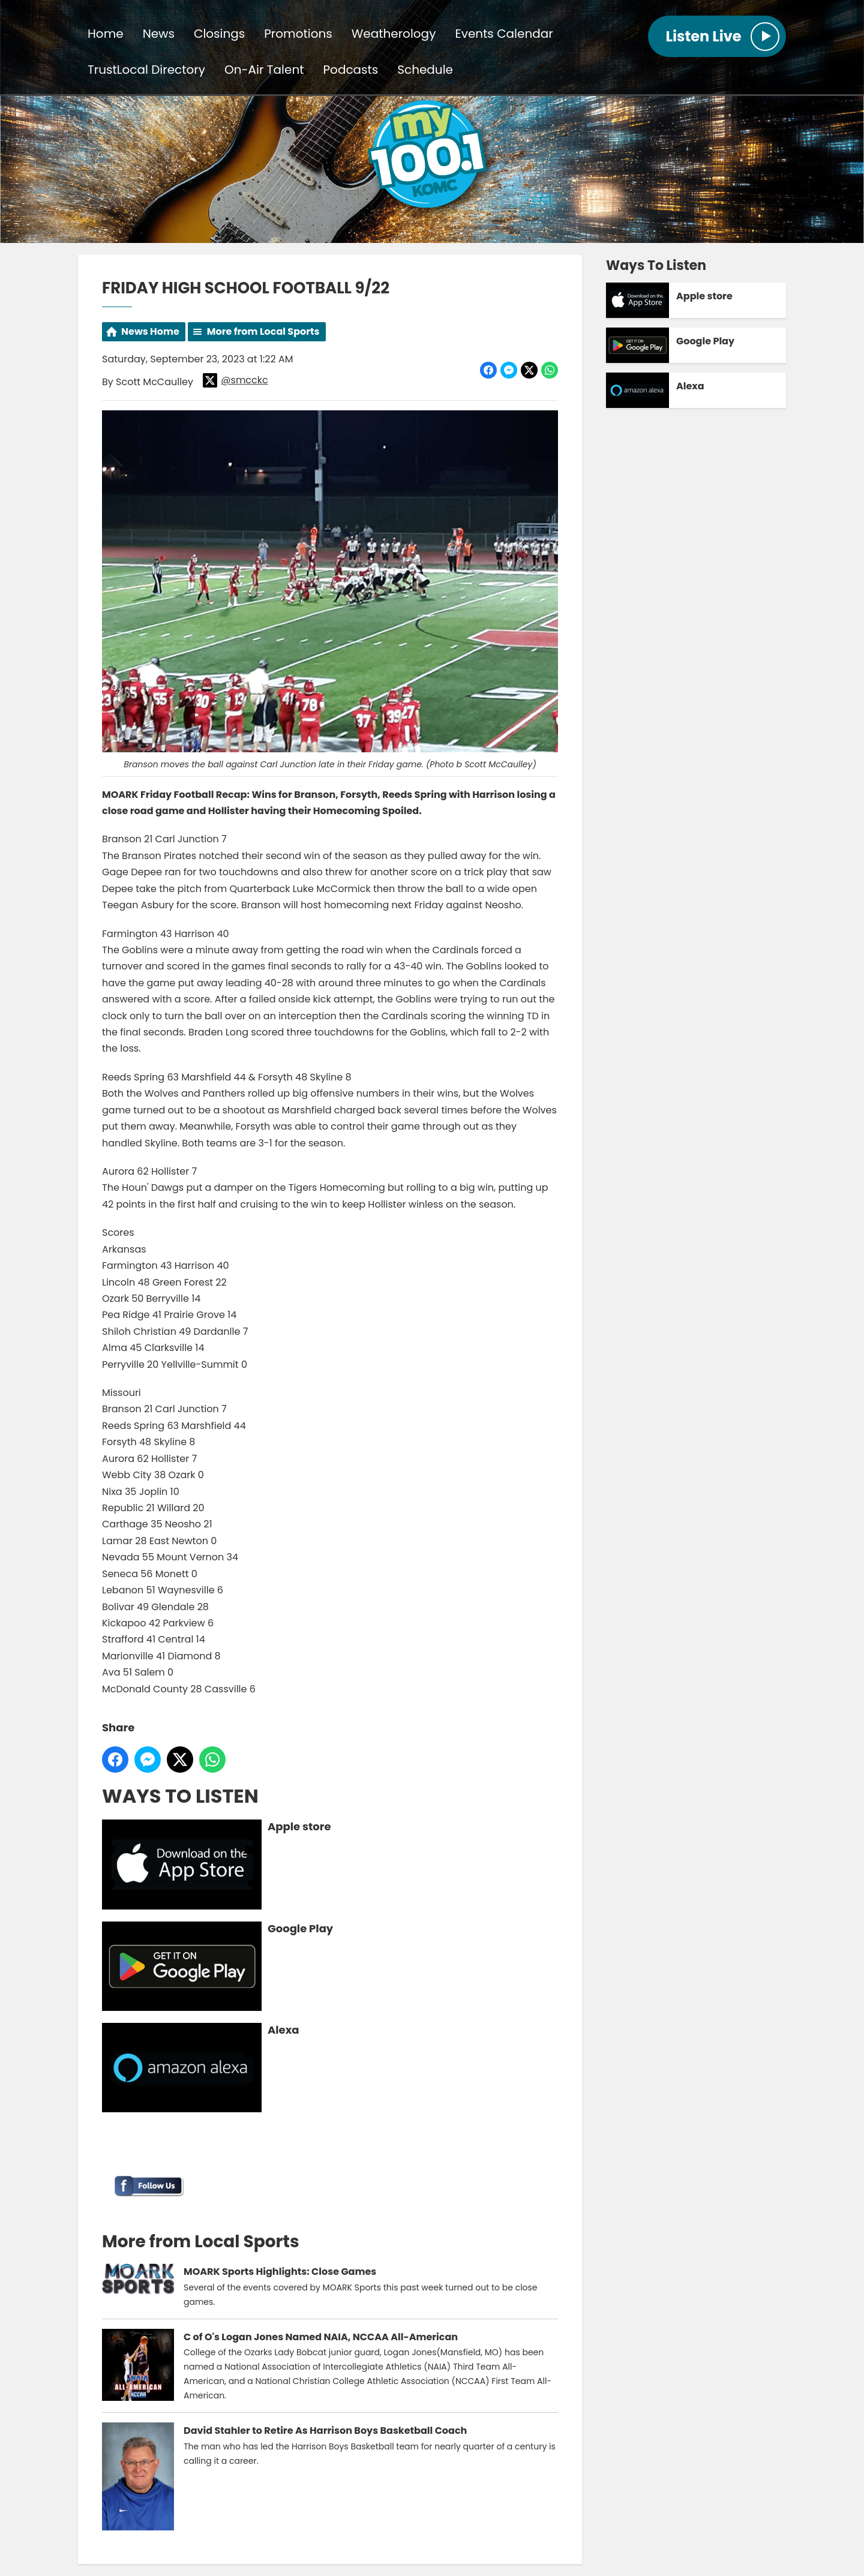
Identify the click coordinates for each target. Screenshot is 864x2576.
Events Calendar (504, 33)
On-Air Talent (264, 69)
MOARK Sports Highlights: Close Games (280, 2272)
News (159, 33)
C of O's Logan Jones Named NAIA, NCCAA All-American (321, 2337)
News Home (150, 331)
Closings (219, 33)
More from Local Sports (263, 331)
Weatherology (394, 33)
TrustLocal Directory (146, 69)
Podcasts (351, 69)
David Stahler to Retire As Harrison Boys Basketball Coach (325, 2430)
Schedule (425, 69)
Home (106, 33)
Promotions (298, 33)
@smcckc (235, 380)
